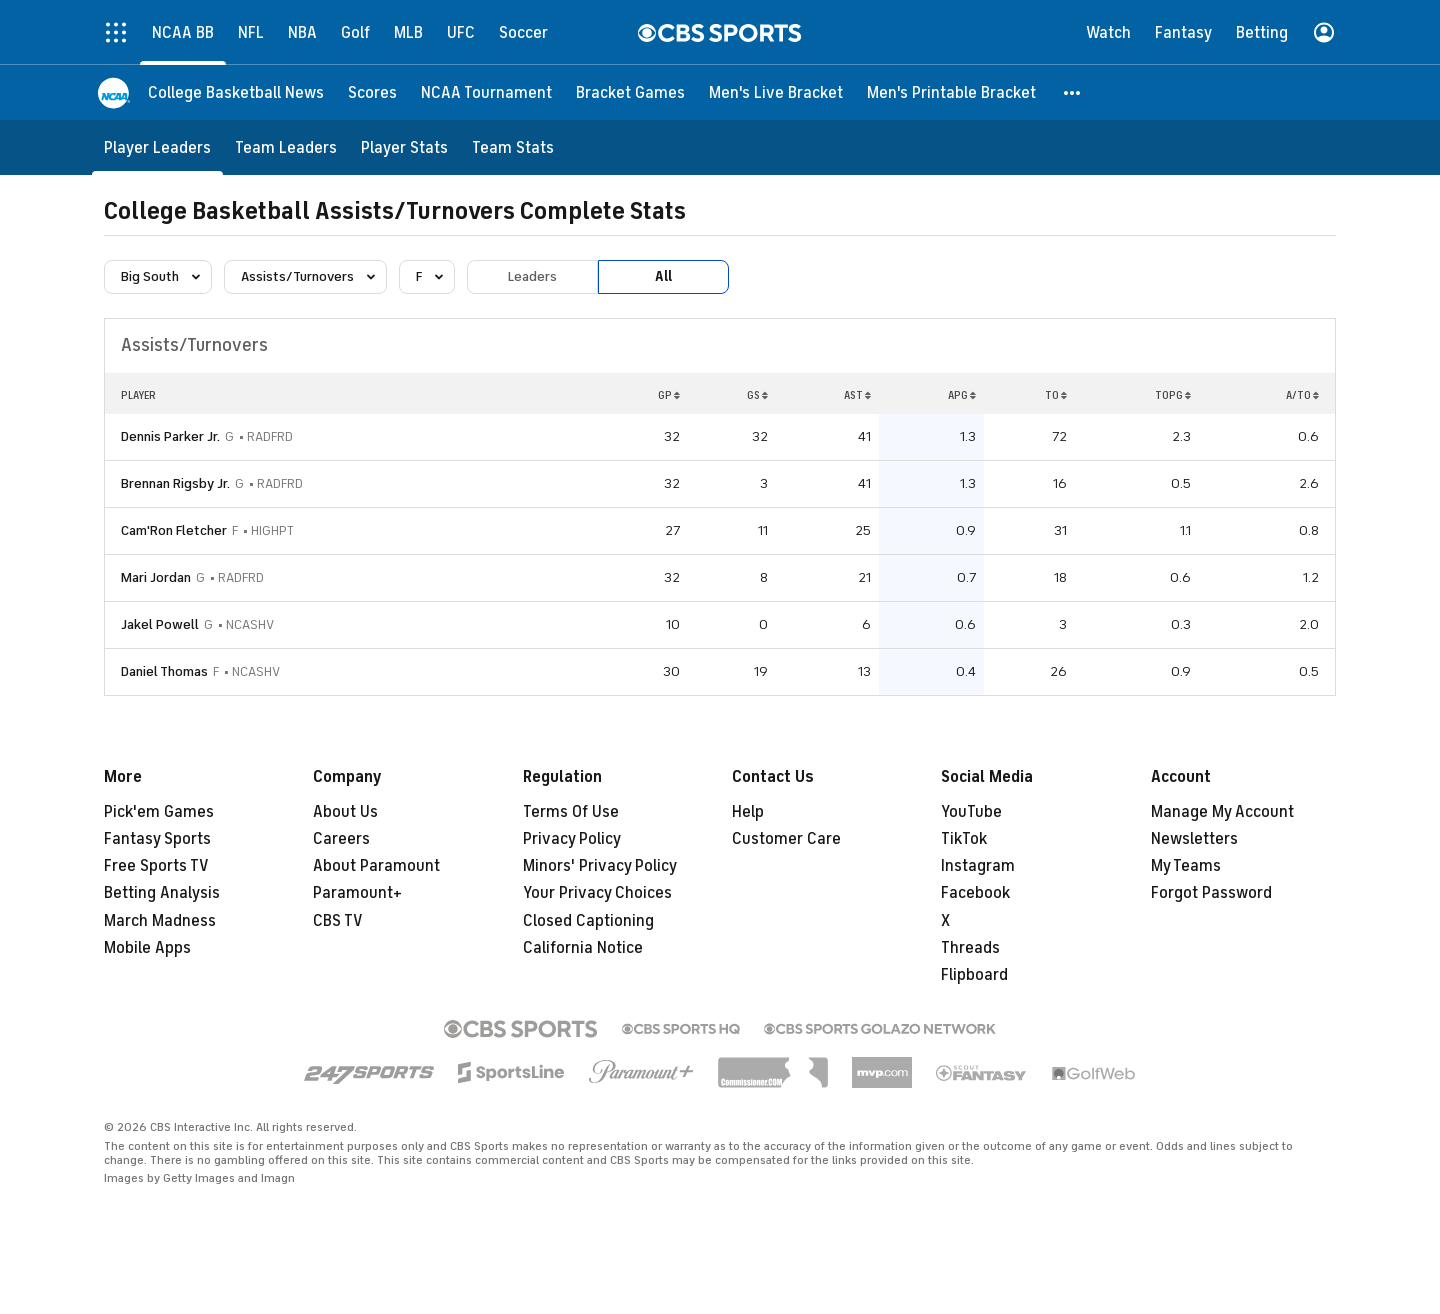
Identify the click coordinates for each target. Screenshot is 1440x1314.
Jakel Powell (160, 624)
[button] (1073, 92)
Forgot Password (1211, 893)
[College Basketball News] (236, 92)
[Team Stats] (513, 147)
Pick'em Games (159, 812)
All (663, 276)
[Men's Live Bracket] (776, 92)
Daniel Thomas (164, 671)
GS (757, 395)
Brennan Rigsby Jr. (175, 483)
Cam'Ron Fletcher (174, 530)
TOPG (1173, 395)
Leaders (532, 276)
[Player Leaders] (157, 147)
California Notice (583, 948)
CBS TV (338, 921)
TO (1056, 395)
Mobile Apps (147, 948)
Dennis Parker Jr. (170, 436)
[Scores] (372, 92)
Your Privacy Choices (597, 893)
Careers (341, 839)
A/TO (1302, 395)
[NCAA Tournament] (486, 92)
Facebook (975, 893)
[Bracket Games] (630, 92)
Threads (970, 948)
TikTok (964, 839)
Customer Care (786, 839)
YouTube (971, 812)
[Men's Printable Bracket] (951, 92)
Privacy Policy (572, 839)
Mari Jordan (156, 577)
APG (962, 395)
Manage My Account (1222, 812)
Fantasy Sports (157, 839)
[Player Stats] (404, 147)
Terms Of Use (571, 812)
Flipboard (974, 975)
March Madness (160, 921)
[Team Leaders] (286, 147)
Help (748, 812)
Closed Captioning (588, 921)
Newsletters (1194, 839)
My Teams (1186, 866)
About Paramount (376, 866)
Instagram (978, 866)
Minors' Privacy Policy (600, 866)
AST (857, 395)
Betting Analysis (162, 893)
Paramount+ (357, 893)
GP (669, 395)
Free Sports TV (156, 866)
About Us (345, 812)
